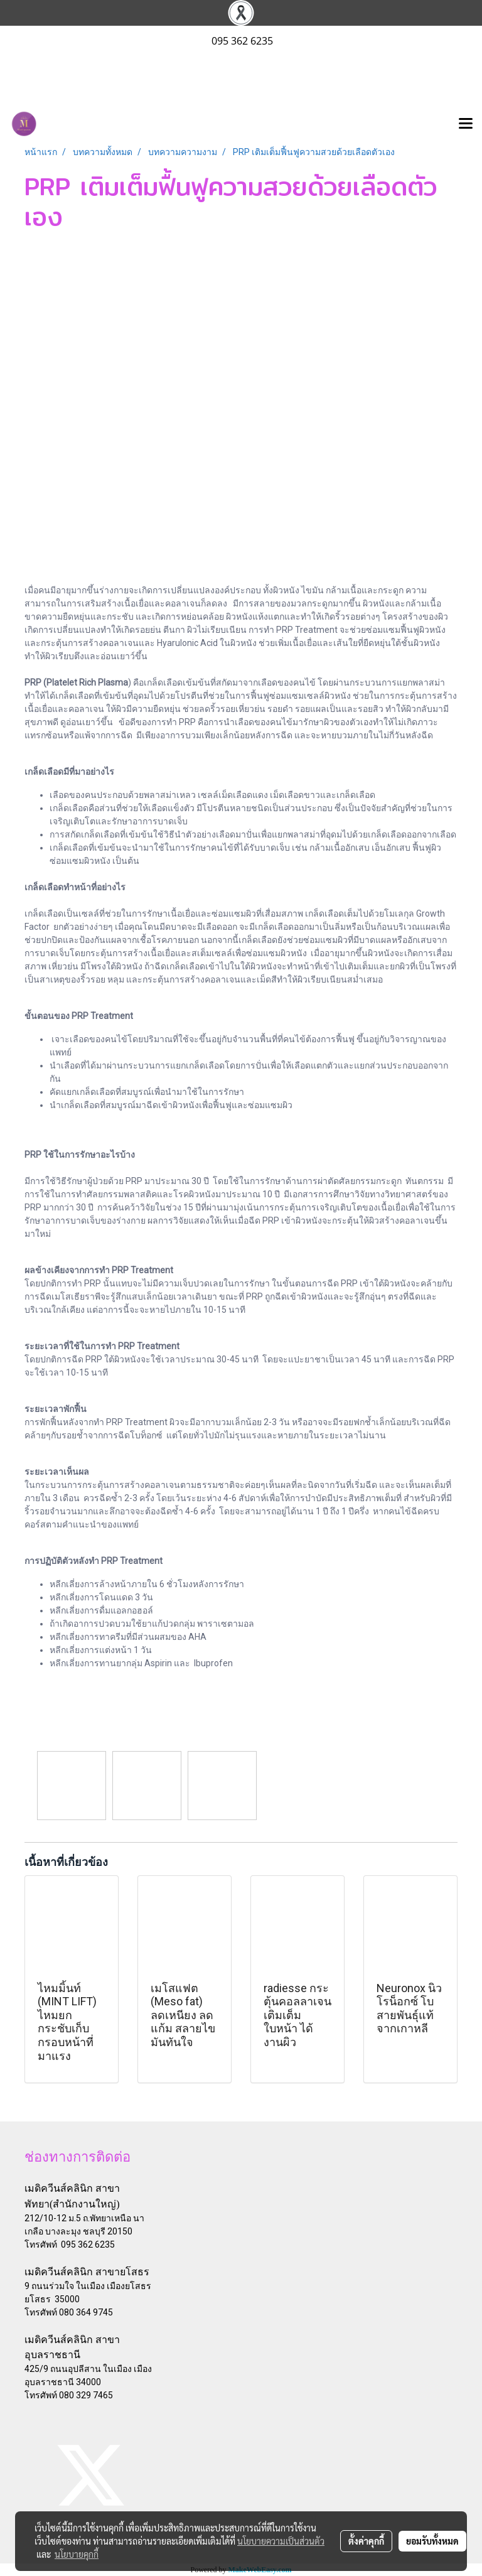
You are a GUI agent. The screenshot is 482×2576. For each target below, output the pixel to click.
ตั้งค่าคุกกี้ (366, 2540)
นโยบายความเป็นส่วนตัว (280, 2540)
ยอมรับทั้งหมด (432, 2540)
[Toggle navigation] (465, 124)
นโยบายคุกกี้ (77, 2554)
